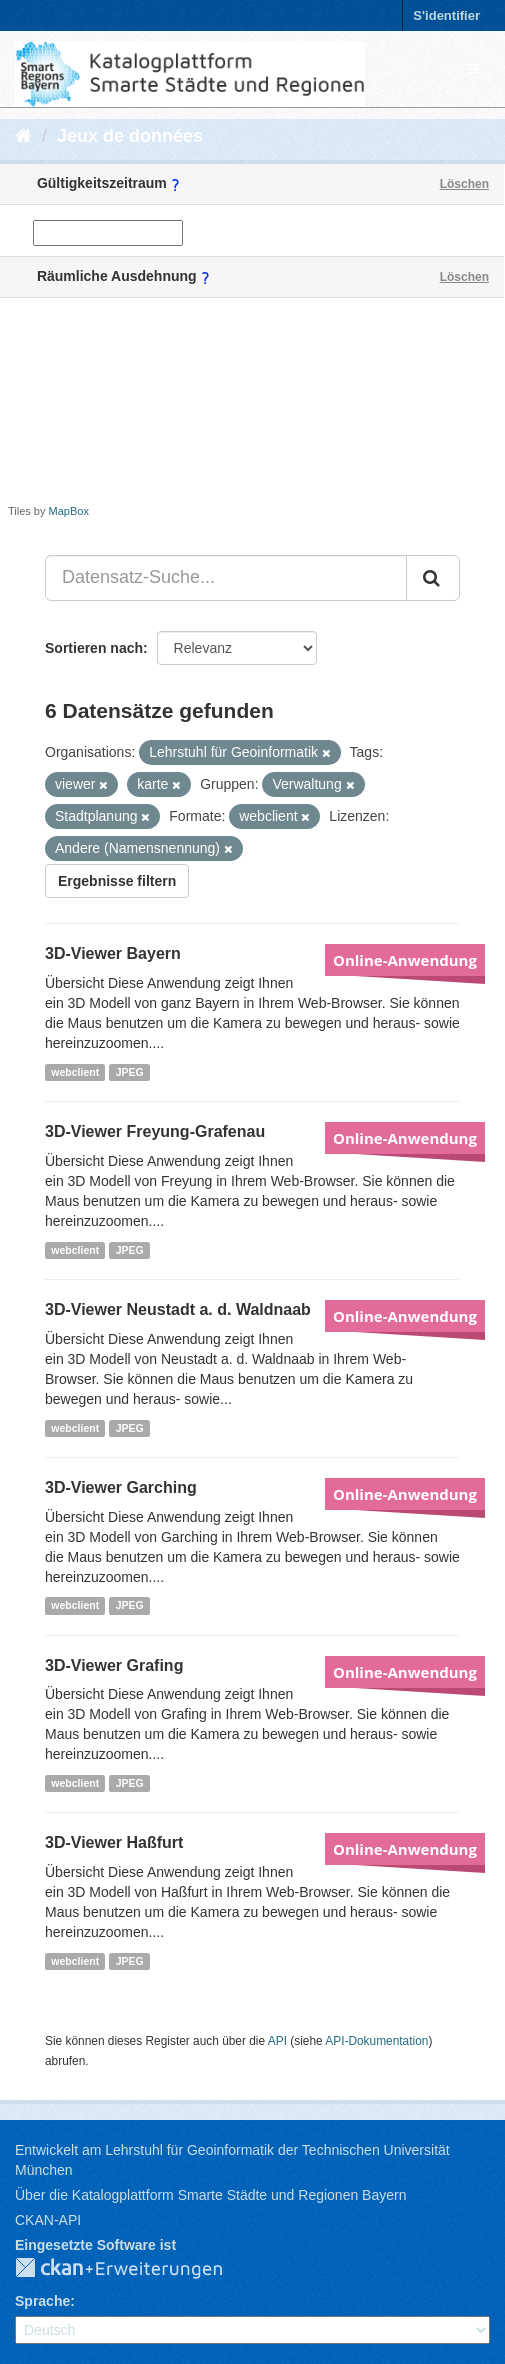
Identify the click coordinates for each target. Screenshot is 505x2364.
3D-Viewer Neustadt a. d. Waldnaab (178, 1309)
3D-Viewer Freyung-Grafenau (155, 1131)
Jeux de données (130, 136)
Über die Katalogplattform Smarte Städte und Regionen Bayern (210, 2195)
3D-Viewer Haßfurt (114, 1842)
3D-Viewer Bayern (113, 953)
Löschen (464, 184)
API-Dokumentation (376, 2041)
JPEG (130, 1072)
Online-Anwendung (405, 960)
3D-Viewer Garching (121, 1487)
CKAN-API (48, 2220)
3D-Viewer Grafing (114, 1665)
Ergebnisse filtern (117, 881)
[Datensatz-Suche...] (226, 578)
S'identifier (446, 15)
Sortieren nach (94, 648)
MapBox (69, 511)
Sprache (42, 2301)
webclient (75, 1072)
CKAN (135, 2269)
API (277, 2041)
